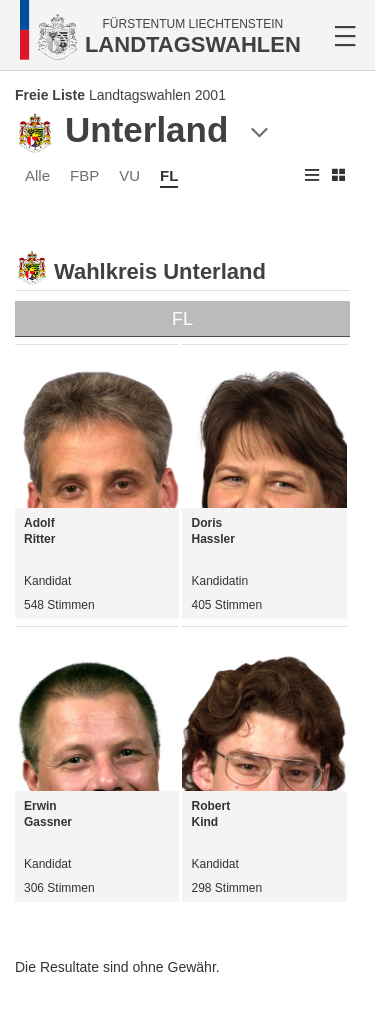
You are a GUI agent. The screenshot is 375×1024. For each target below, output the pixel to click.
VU (129, 175)
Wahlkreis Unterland (160, 271)
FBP (84, 175)
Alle (37, 175)
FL (169, 175)
